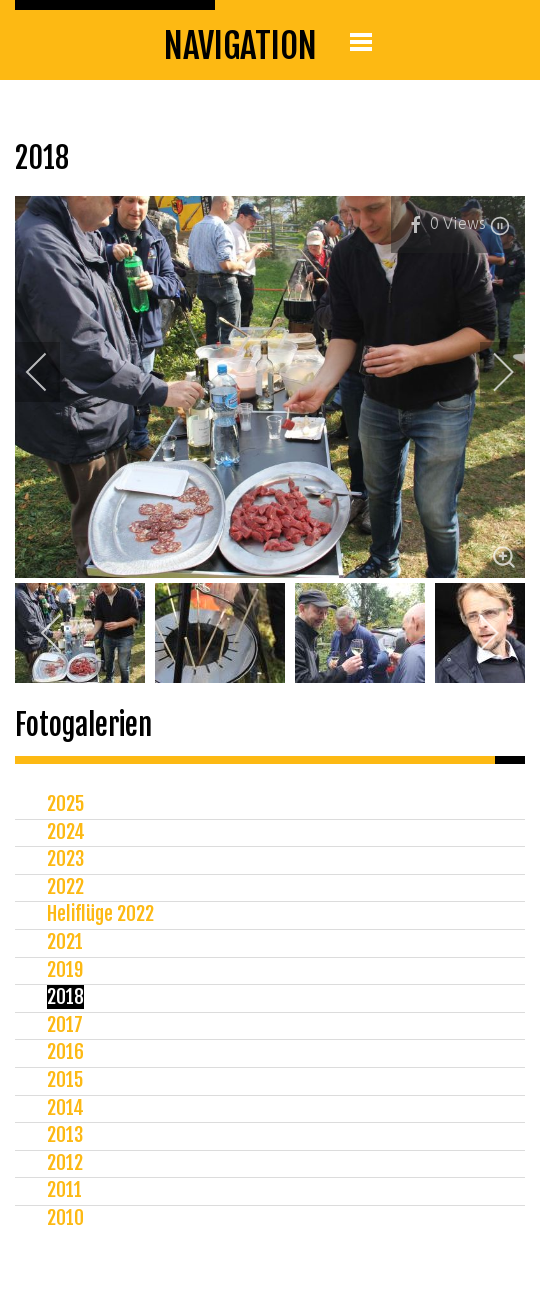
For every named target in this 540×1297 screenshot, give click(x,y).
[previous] (50, 372)
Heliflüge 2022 (100, 914)
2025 (65, 804)
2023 (65, 859)
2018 (65, 997)
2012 (65, 1163)
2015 (65, 1080)
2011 (64, 1190)
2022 (65, 887)
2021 (65, 942)
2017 (65, 1025)
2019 (65, 970)
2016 (65, 1052)
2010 (65, 1218)
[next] (490, 372)
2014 (65, 1108)
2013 (65, 1135)
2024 (66, 832)
